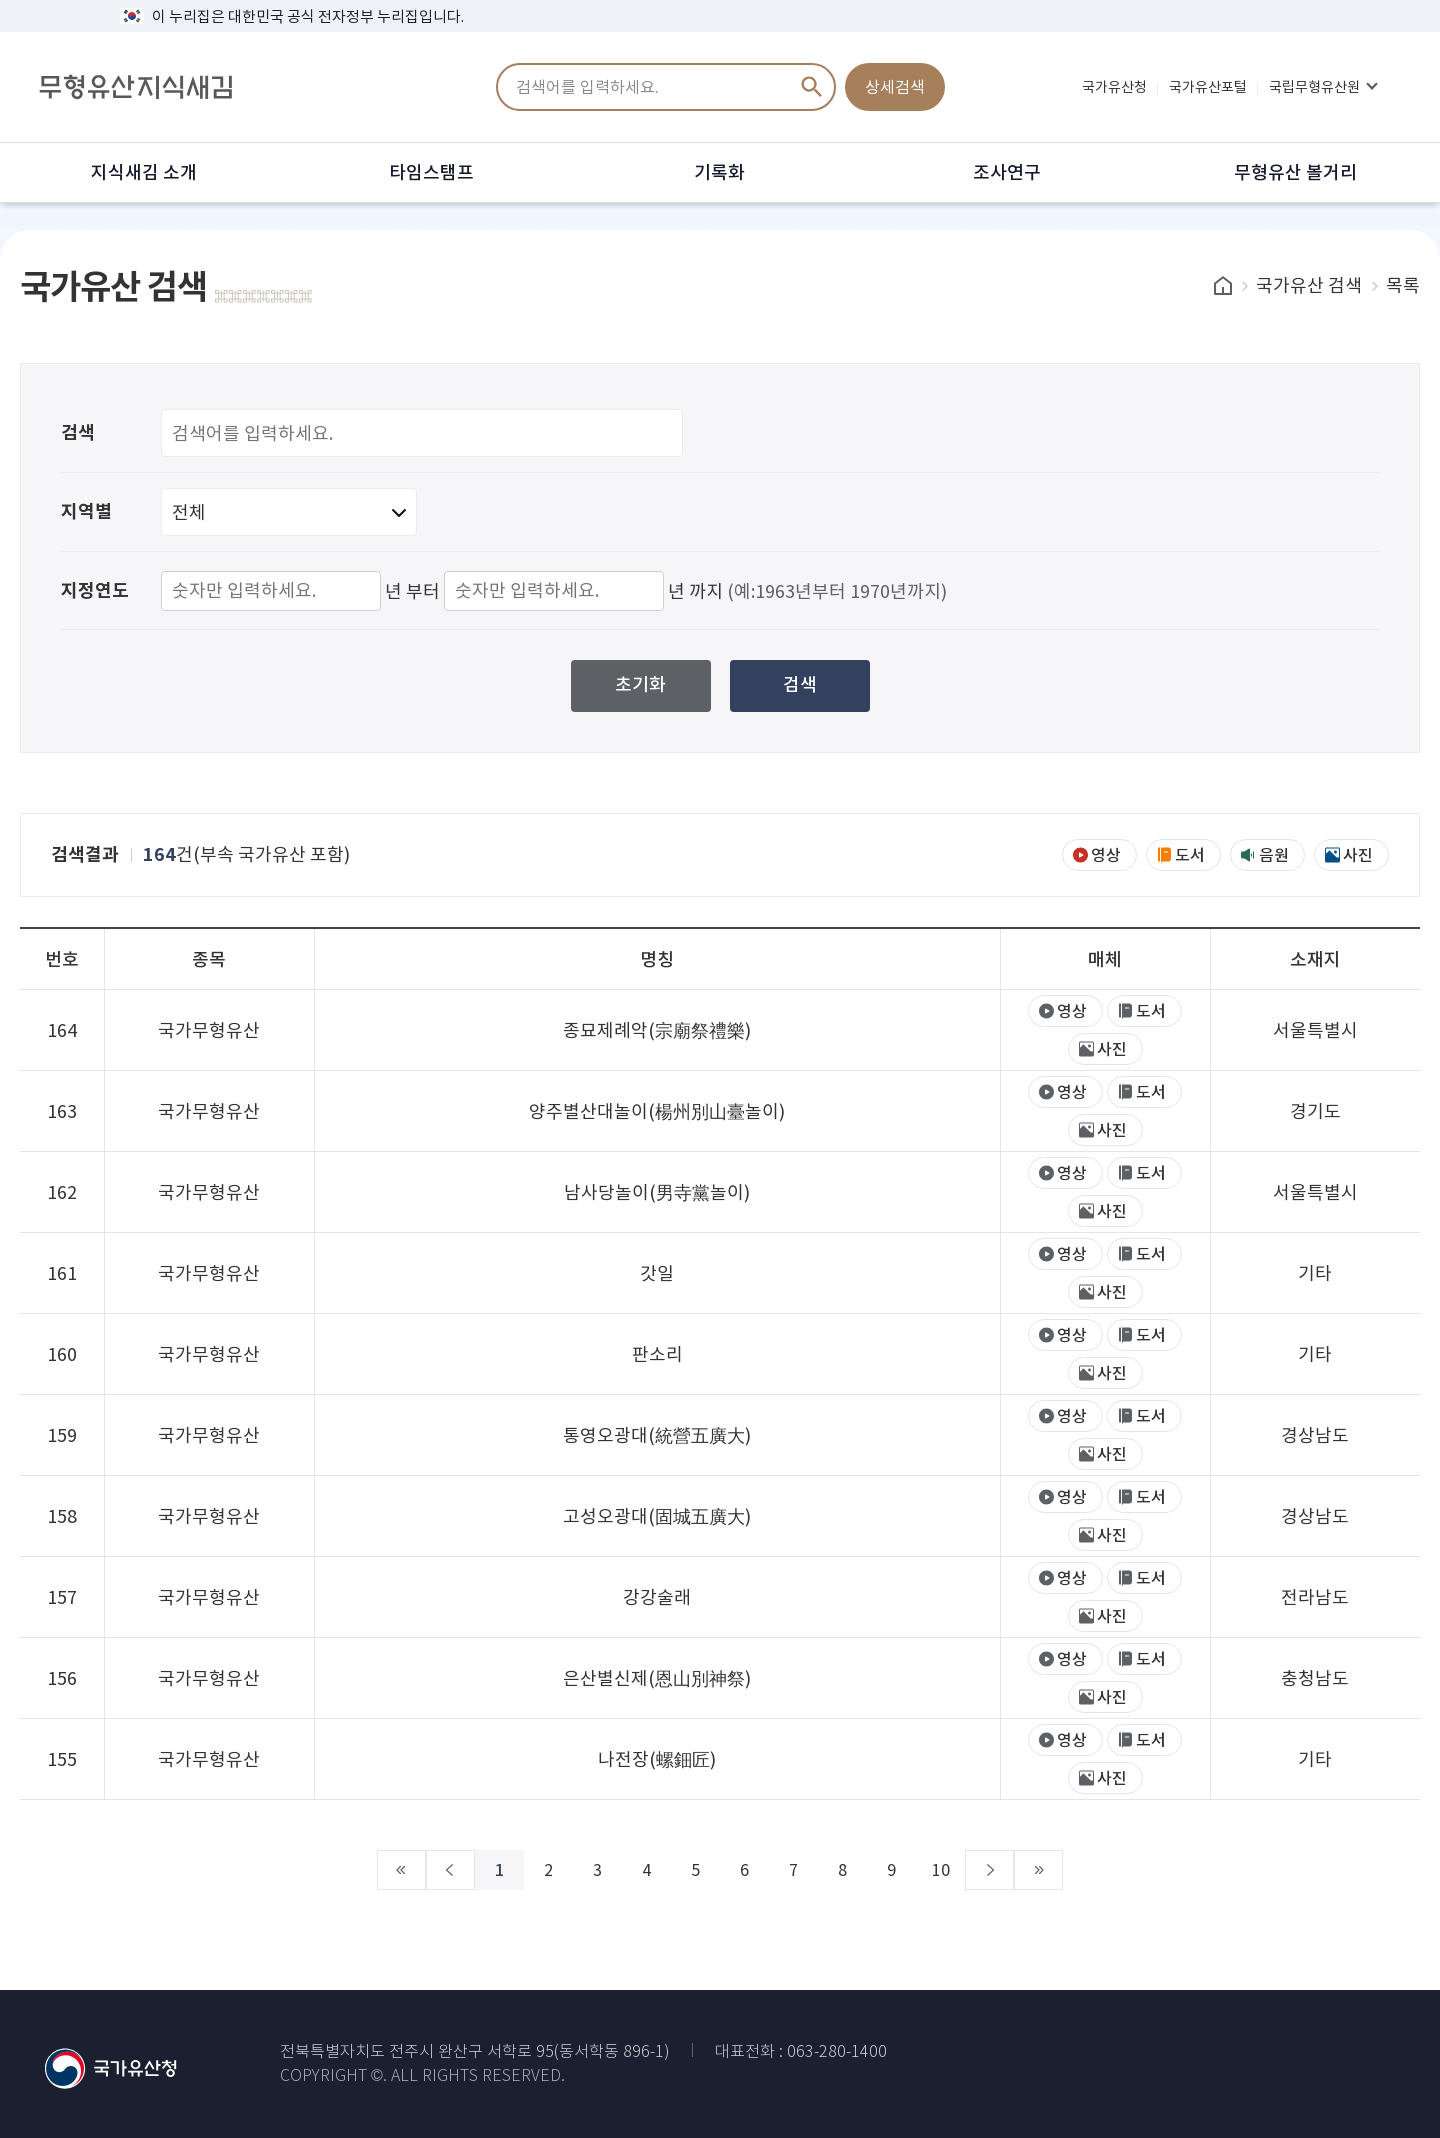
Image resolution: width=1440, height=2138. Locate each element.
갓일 (657, 1273)
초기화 (640, 684)
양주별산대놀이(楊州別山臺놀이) (657, 1111)
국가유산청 (1114, 87)
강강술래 (657, 1597)
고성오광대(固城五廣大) (657, 1516)
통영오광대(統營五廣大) (657, 1435)
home (1223, 285)
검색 (812, 87)
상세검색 (895, 87)
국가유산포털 (1208, 87)
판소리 (657, 1354)
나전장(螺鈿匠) (657, 1759)
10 (900, 1870)
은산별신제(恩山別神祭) (657, 1678)
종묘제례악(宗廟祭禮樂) (657, 1030)
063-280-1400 (837, 2051)
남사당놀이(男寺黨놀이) (657, 1192)
